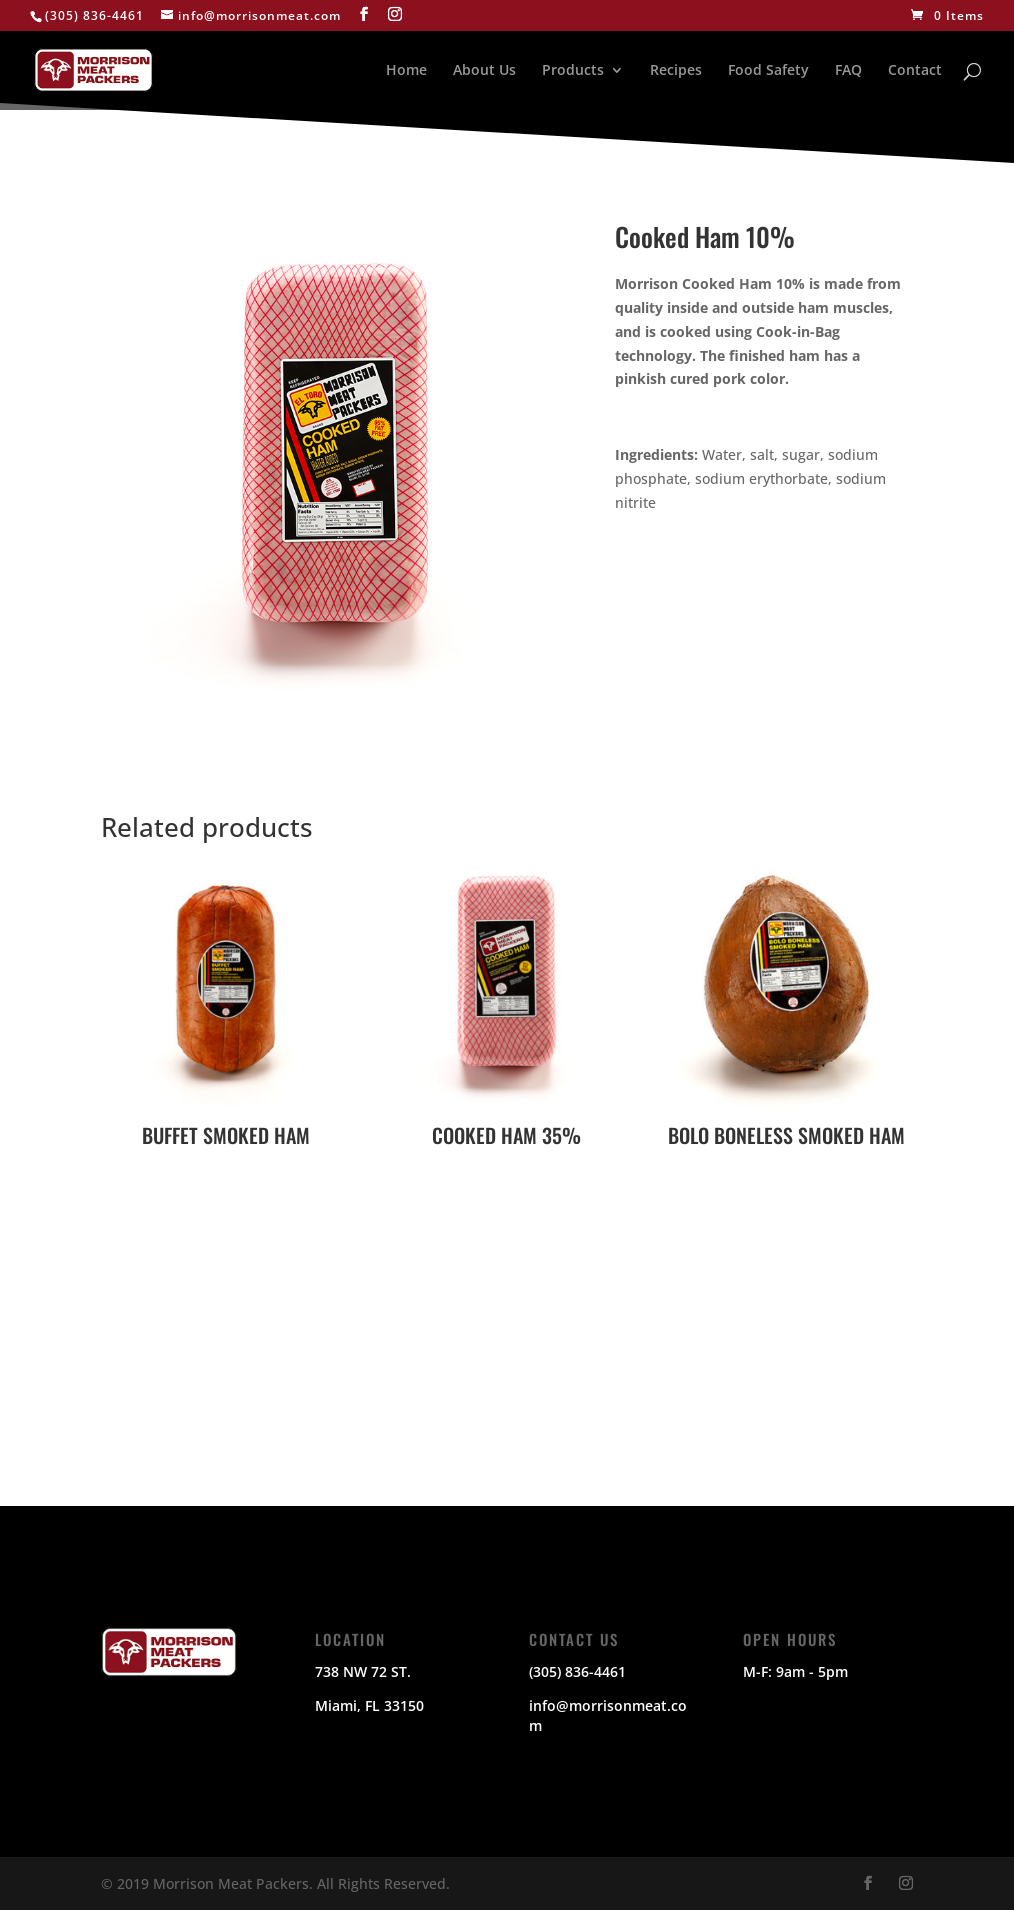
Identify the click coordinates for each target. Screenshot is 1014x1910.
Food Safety (768, 71)
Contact (915, 71)
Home (406, 71)
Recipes (676, 71)
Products (573, 71)
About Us (484, 71)
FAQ (848, 71)
